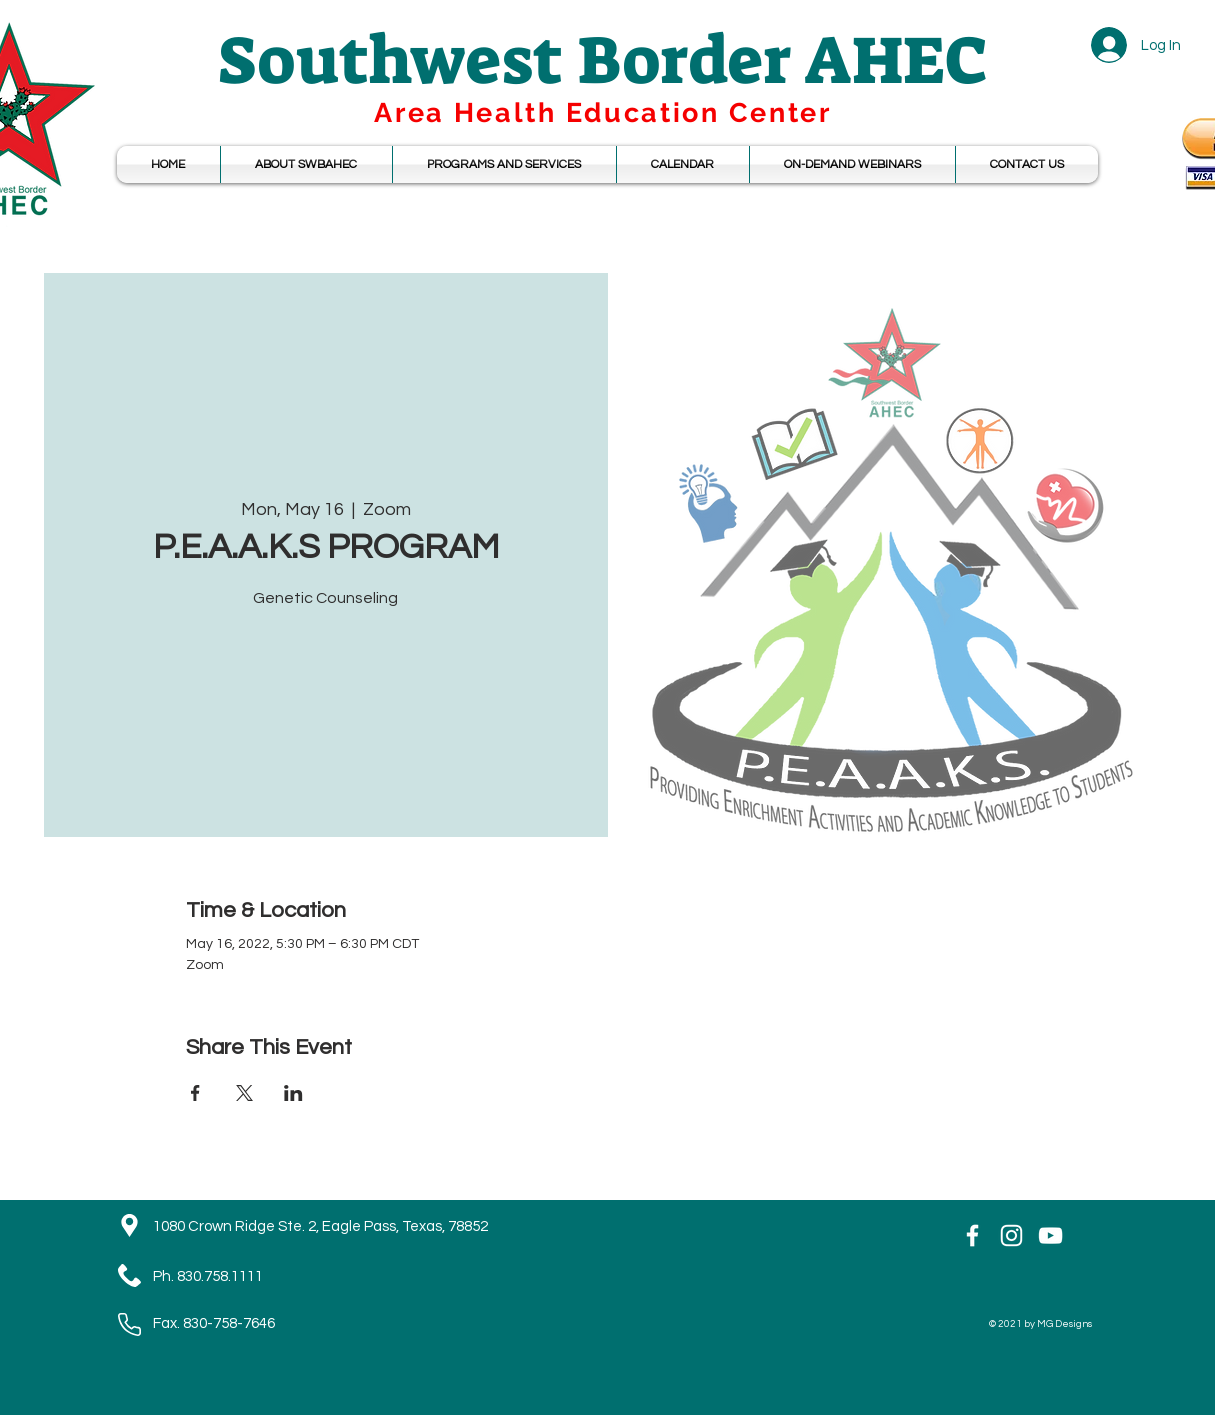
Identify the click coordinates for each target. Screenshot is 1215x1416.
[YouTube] (1050, 1235)
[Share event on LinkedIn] (293, 1093)
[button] (683, 164)
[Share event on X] (244, 1093)
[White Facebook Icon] (972, 1235)
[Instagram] (1011, 1235)
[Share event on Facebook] (195, 1093)
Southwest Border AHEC (603, 60)
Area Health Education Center (603, 112)
